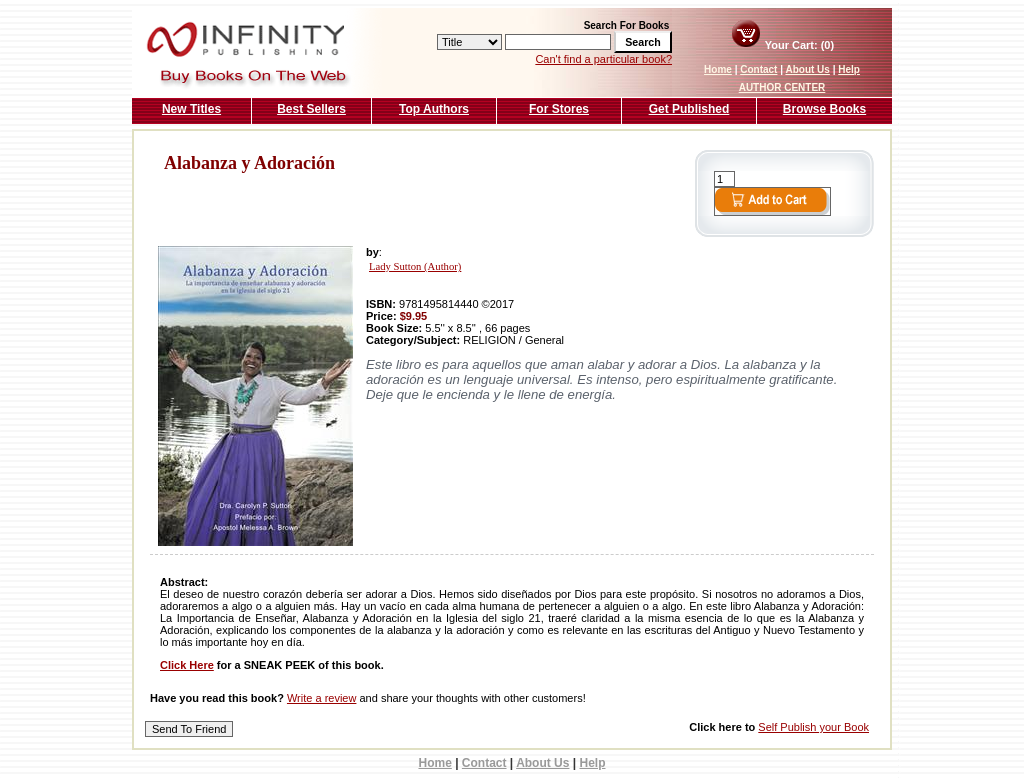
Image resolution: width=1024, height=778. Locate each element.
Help (849, 69)
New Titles (191, 109)
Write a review (321, 698)
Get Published (689, 109)
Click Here (187, 665)
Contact (758, 69)
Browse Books (824, 109)
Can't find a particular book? (603, 59)
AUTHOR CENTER (782, 87)
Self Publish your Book (813, 727)
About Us (807, 69)
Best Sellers (311, 109)
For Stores (559, 109)
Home (718, 69)
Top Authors (434, 109)
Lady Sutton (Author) (415, 266)
